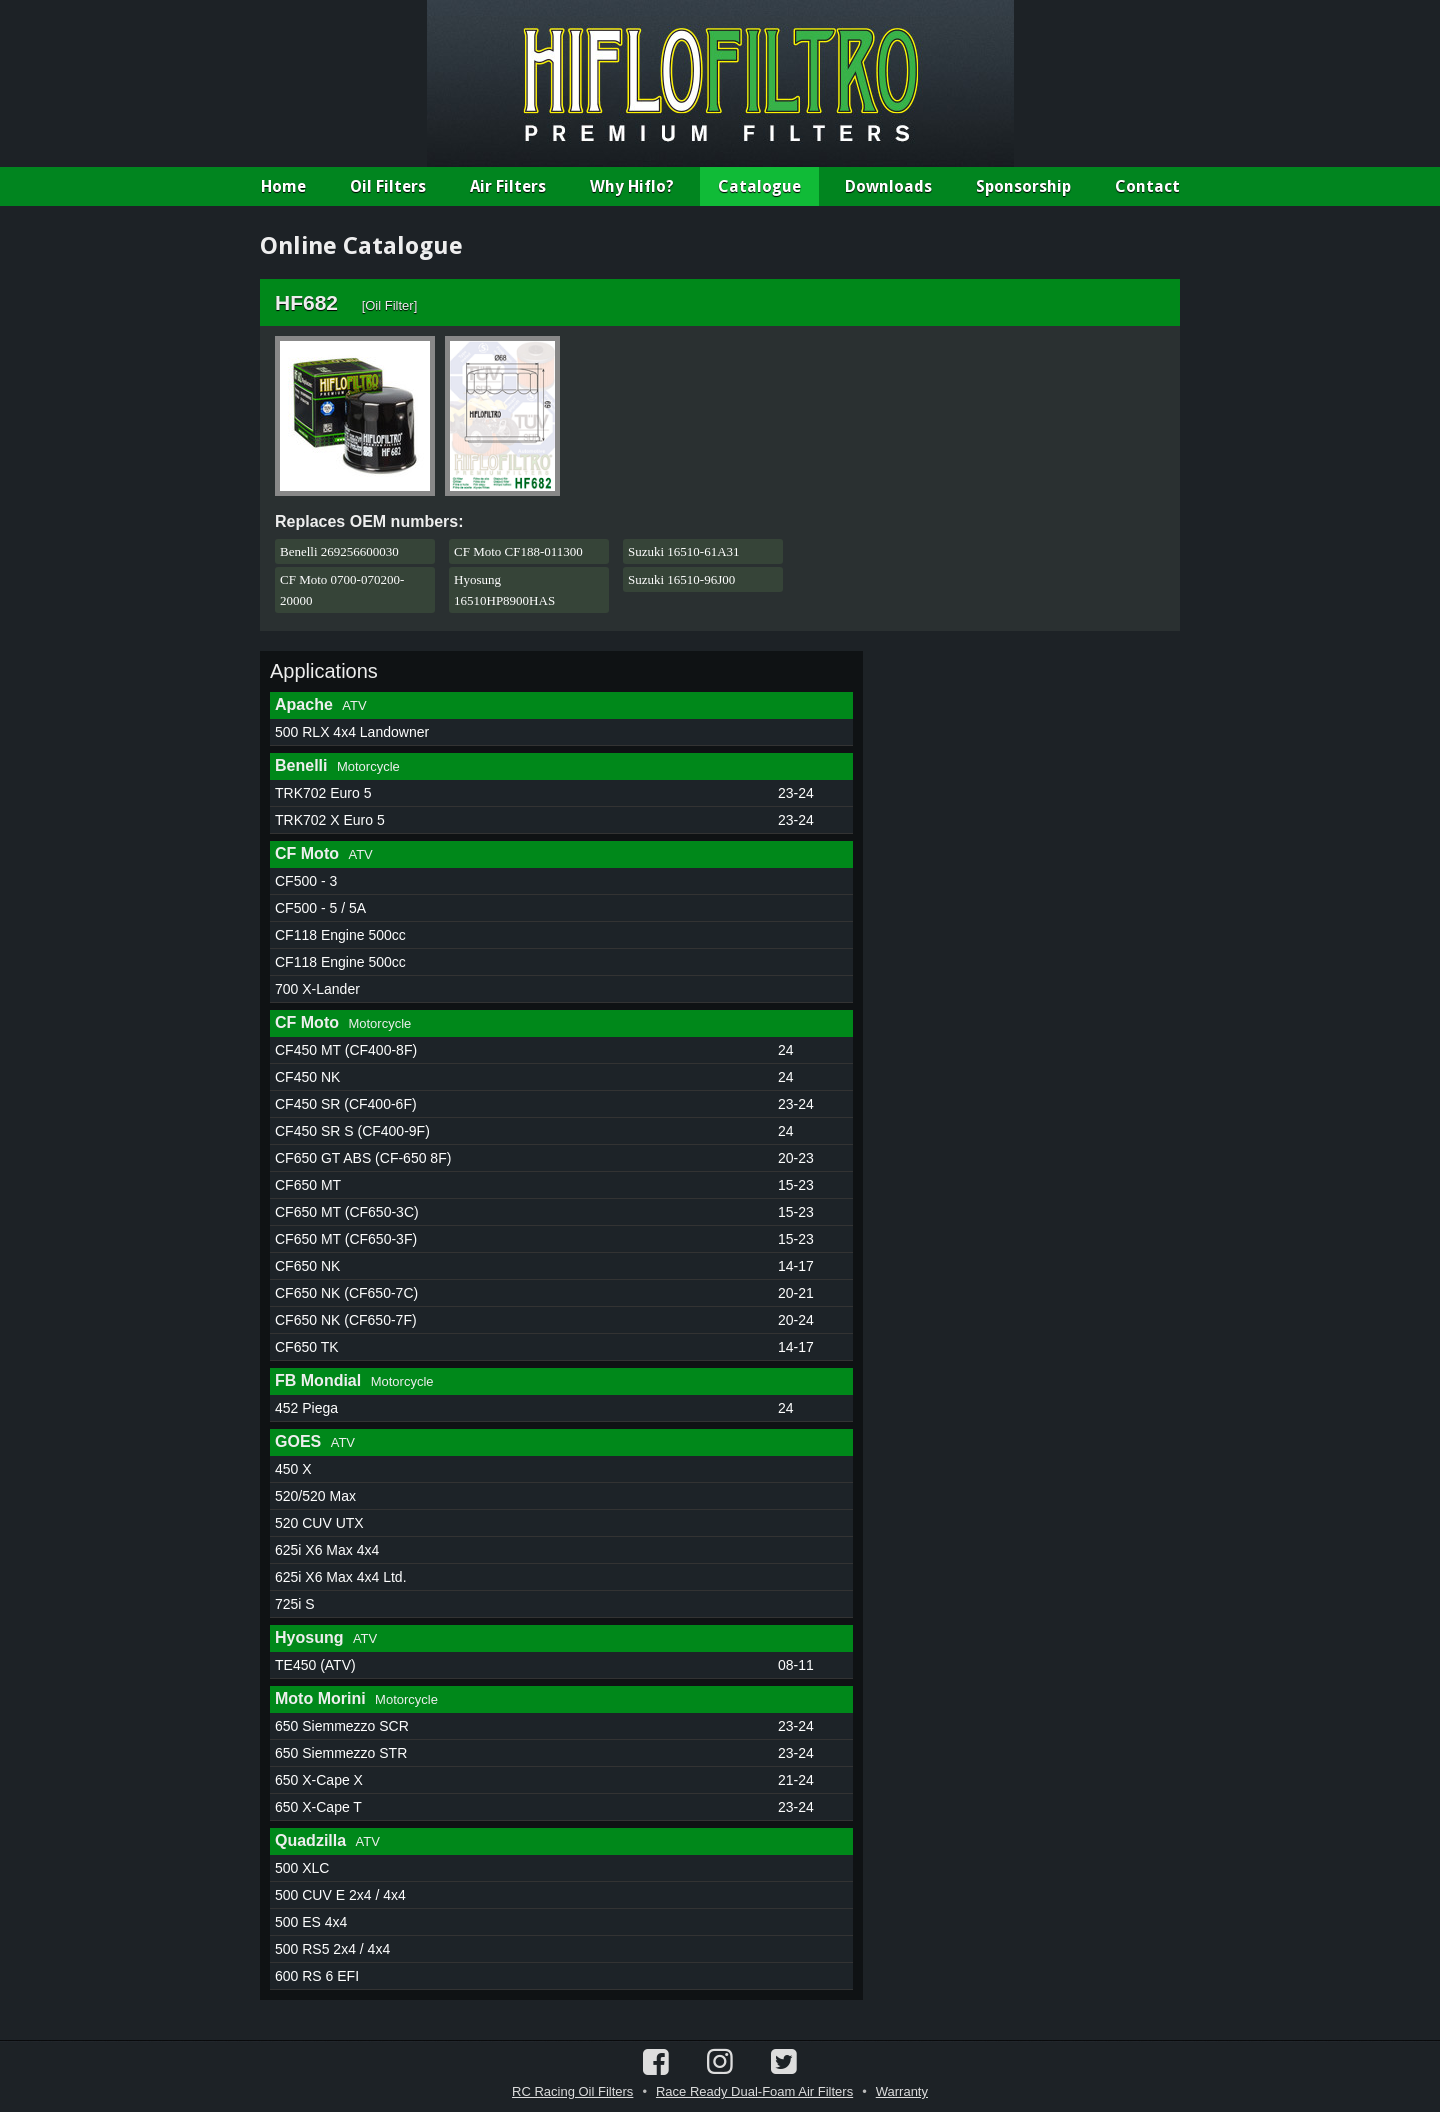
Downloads (888, 186)
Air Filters (508, 186)
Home (283, 186)
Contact (1147, 186)
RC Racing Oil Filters (572, 2091)
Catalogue (759, 186)
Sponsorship (1023, 186)
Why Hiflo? (632, 186)
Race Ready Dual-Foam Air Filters (754, 2091)
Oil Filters (388, 186)
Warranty (902, 2091)
